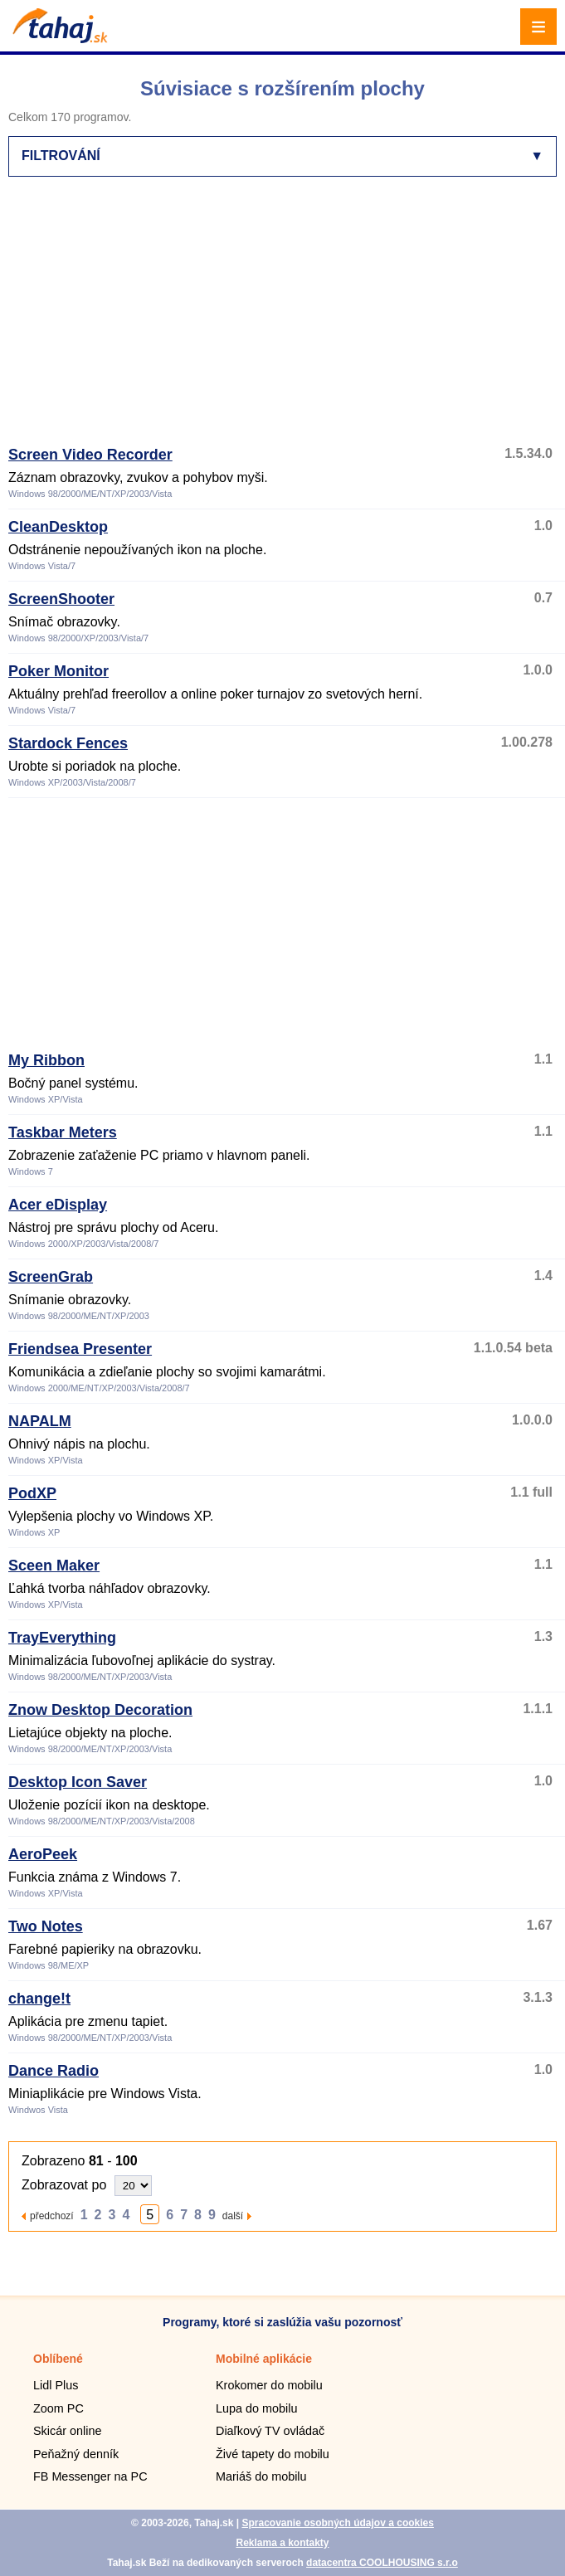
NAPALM (39, 1421)
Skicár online (67, 2430)
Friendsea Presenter (80, 1349)
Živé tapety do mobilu (272, 2454)
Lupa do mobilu (256, 2408)
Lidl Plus (55, 2385)
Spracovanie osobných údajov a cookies (337, 2523)
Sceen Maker (54, 1565)
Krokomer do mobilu (269, 2385)
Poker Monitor (58, 671)
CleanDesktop (58, 527)
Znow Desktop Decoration (100, 1710)
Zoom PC (58, 2408)
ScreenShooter (61, 599)
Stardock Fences (68, 743)
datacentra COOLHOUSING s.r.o (382, 2563)
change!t (39, 1998)
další (232, 2215)
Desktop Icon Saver (77, 1782)
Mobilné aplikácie (264, 2358)
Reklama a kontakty (282, 2543)
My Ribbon (46, 1060)
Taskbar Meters (62, 1132)
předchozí (52, 2215)
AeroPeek (42, 1854)
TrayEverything (62, 1637)
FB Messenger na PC (90, 2476)
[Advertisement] (286, 318)
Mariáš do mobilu (261, 2476)
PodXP (32, 1493)
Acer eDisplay (57, 1204)
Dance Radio (53, 2070)
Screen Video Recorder (90, 454)
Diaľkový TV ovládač (270, 2430)
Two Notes (45, 1926)
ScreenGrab (50, 1277)
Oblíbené (58, 2358)
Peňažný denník (76, 2454)
